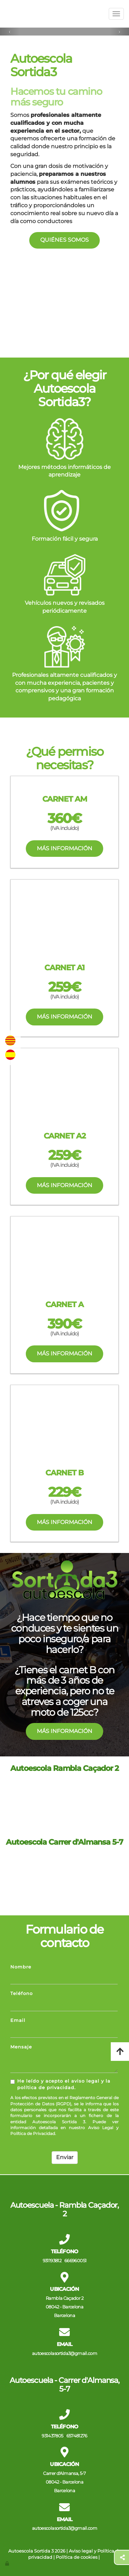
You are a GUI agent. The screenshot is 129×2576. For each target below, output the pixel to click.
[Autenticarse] (7, 2563)
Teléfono (21, 1993)
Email (17, 2020)
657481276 (76, 2435)
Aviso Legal (101, 2127)
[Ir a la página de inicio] (3, 14)
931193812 (52, 2260)
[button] (9, 32)
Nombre (20, 1966)
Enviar (64, 2157)
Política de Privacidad (32, 2133)
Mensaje (21, 2046)
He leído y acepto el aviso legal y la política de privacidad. (60, 2084)
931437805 (52, 2435)
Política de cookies (76, 2557)
